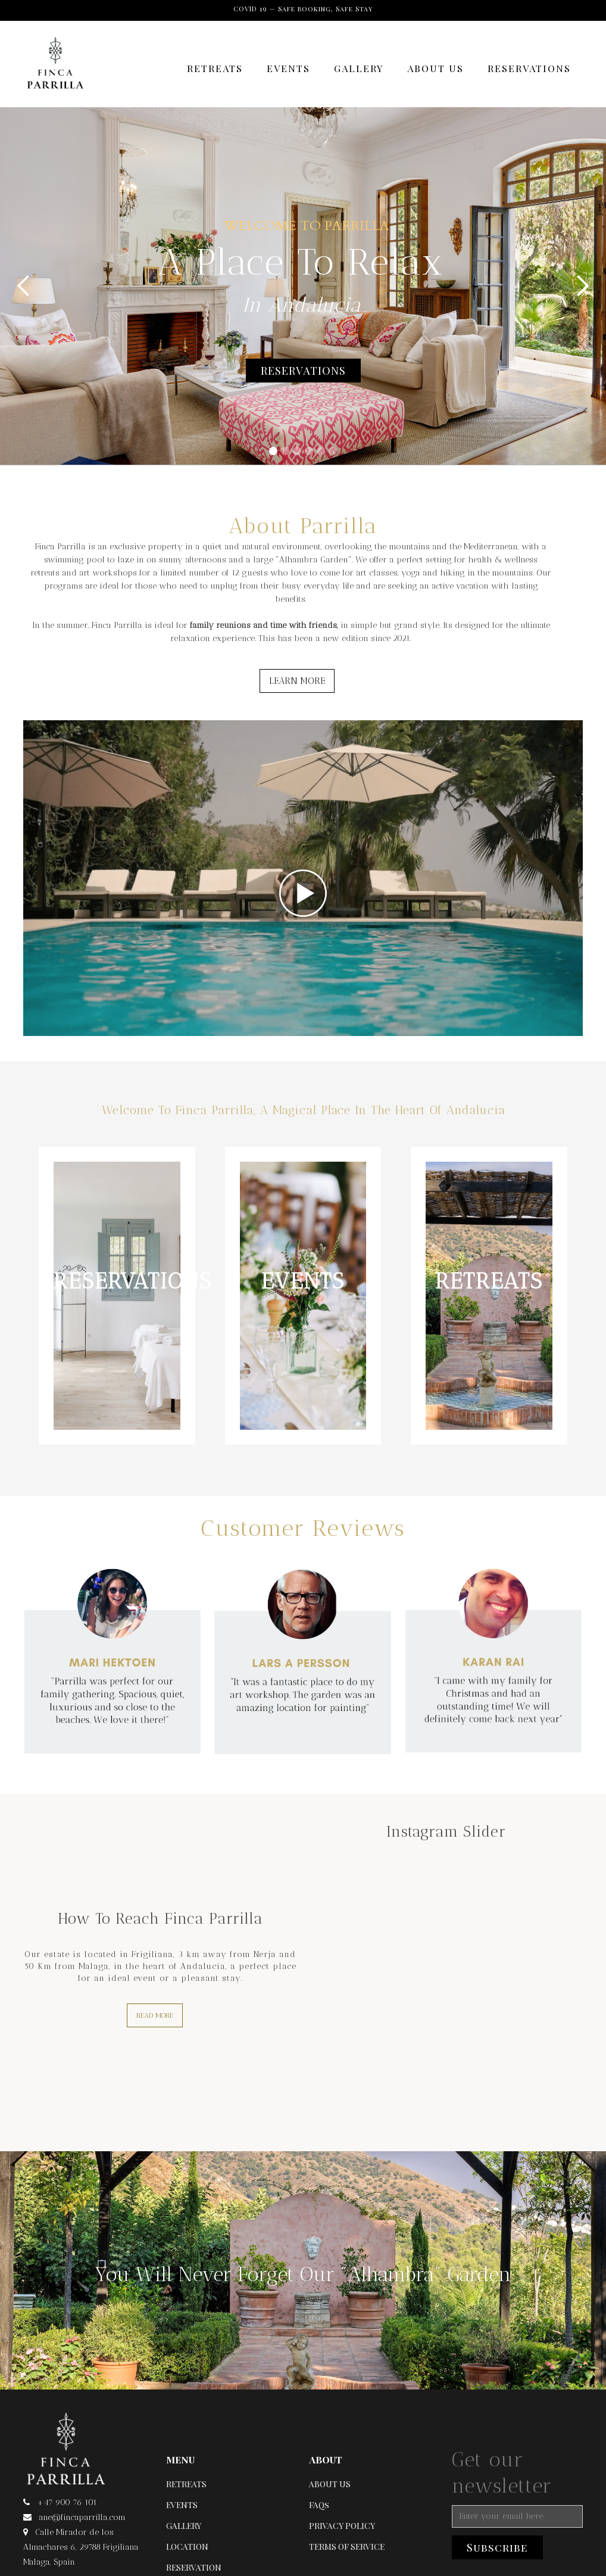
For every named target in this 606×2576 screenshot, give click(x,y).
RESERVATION (193, 2567)
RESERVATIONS (529, 68)
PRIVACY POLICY (342, 2525)
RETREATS (215, 68)
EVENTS (288, 68)
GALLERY (358, 68)
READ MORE (154, 2015)
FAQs (319, 2504)
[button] (24, 286)
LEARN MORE (297, 681)
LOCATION (187, 2546)
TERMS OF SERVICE (347, 2546)
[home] (55, 69)
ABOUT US (435, 68)
